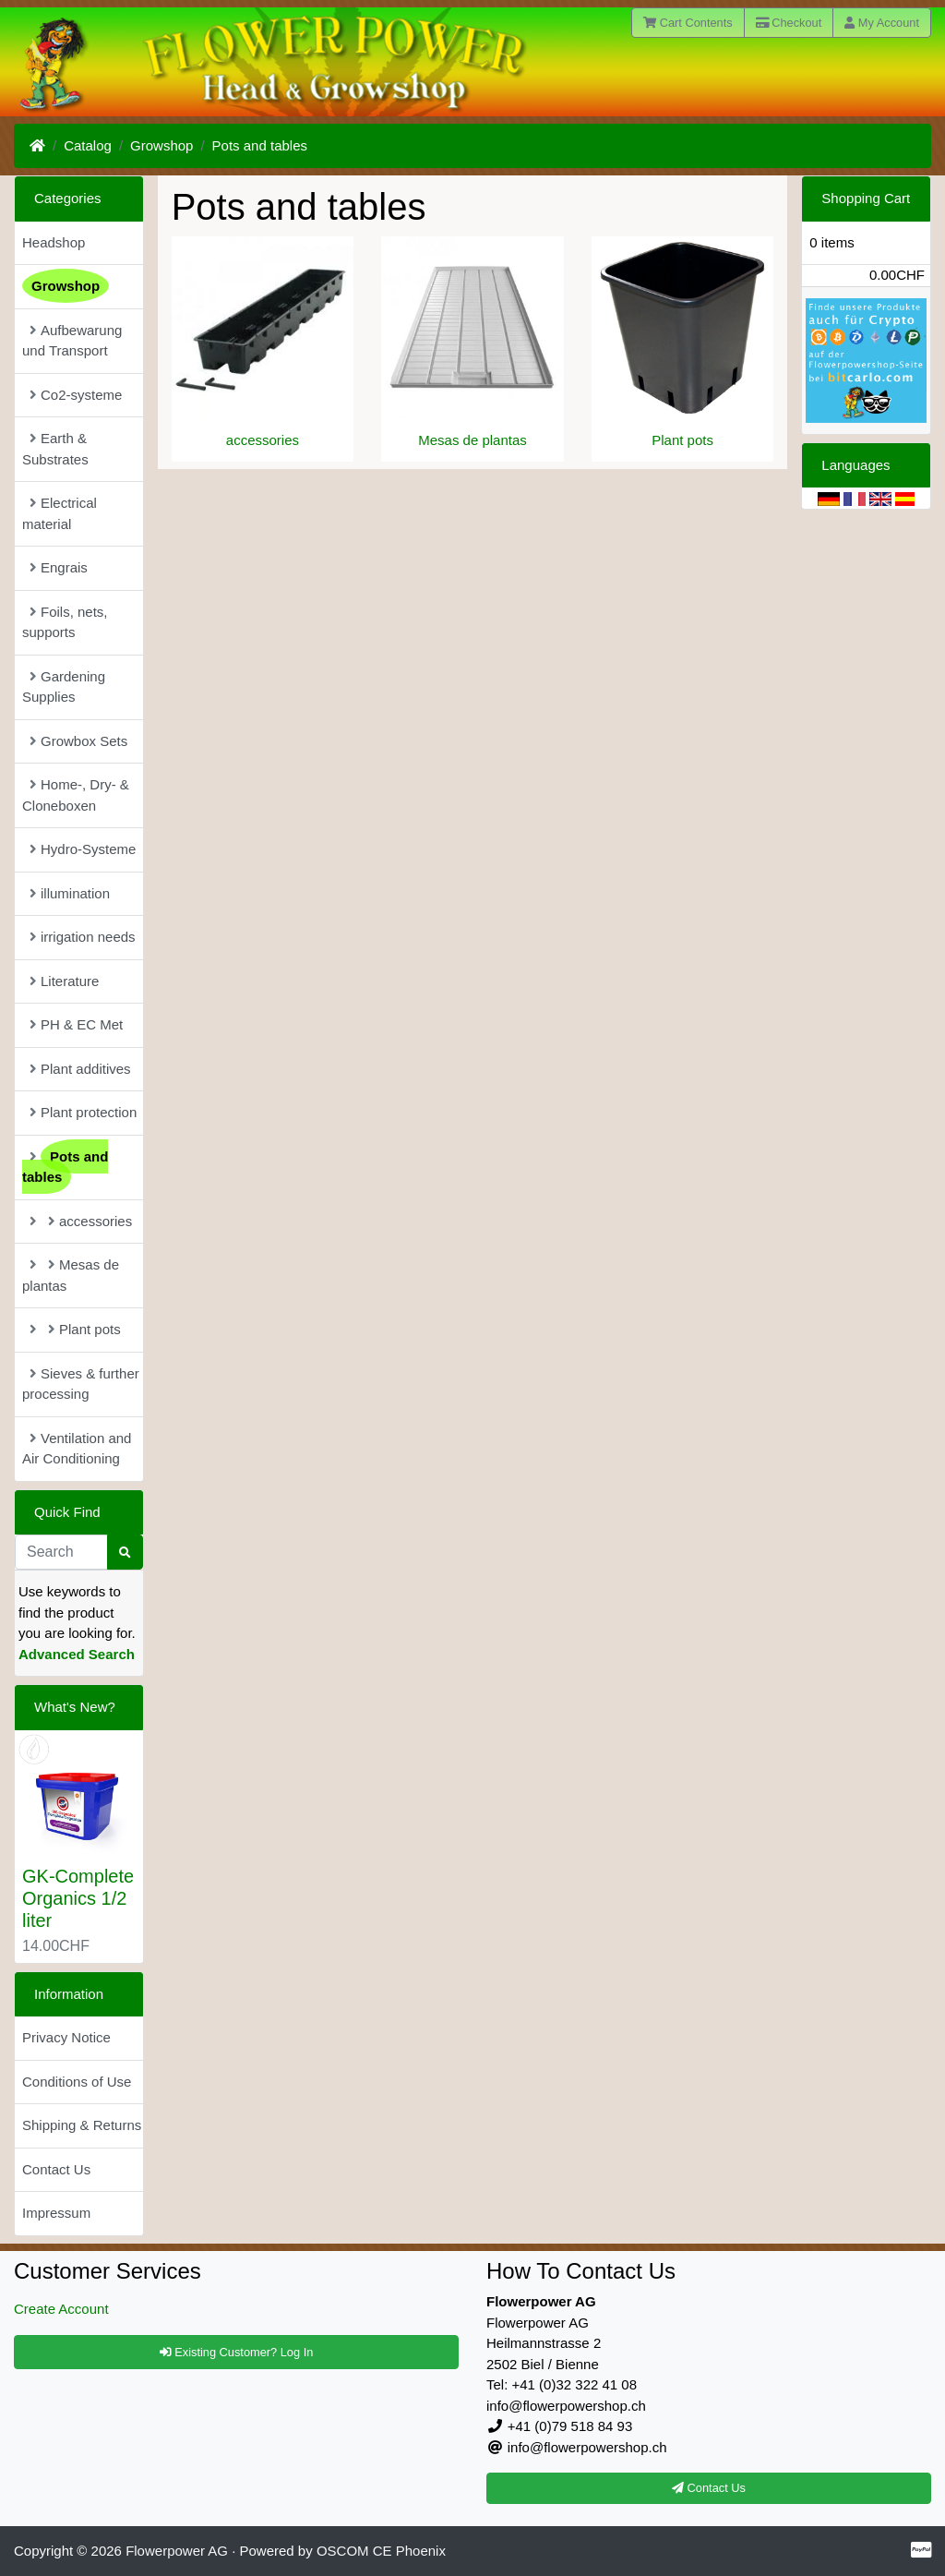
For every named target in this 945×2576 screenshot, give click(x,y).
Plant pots (682, 440)
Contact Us (56, 2169)
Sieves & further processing (80, 1384)
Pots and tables (259, 145)
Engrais (59, 567)
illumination (70, 893)
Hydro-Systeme (83, 849)
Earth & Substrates (55, 448)
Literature (64, 981)
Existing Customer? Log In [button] (237, 2352)
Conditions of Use (76, 2081)
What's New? (74, 1707)
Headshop (53, 242)
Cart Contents (688, 23)
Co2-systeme (76, 395)
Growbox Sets (78, 741)
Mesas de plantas (472, 440)
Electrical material (59, 513)
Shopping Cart (865, 198)
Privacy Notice (66, 2037)
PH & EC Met (76, 1024)
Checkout (789, 23)
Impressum (56, 2213)
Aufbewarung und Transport (72, 340)
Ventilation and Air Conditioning (76, 1448)
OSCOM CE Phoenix (381, 2550)
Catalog (88, 145)
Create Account (61, 2309)
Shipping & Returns (81, 2125)
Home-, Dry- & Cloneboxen (75, 794)
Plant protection (83, 1112)
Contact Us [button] (709, 2488)
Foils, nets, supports (65, 622)
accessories (262, 440)
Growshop (161, 145)
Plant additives (80, 1069)
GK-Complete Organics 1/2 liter (78, 1898)
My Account (881, 23)
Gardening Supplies (63, 686)
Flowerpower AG (177, 2550)
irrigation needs (83, 937)
